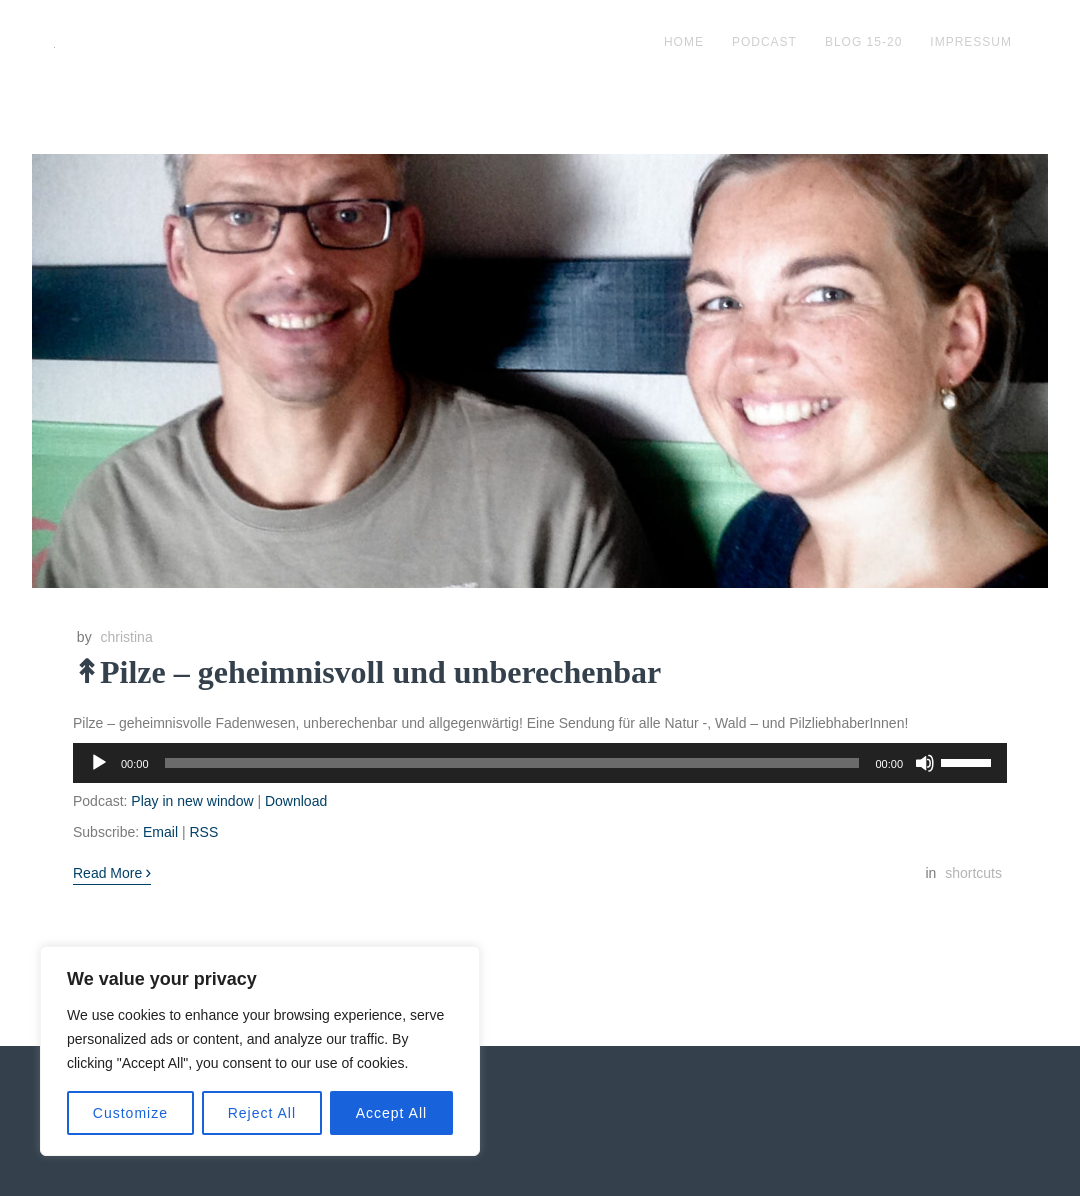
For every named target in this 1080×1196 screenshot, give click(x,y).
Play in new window (192, 801)
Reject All (262, 1113)
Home (684, 42)
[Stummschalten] (925, 763)
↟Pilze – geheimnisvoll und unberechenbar (367, 672)
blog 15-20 (863, 42)
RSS (203, 832)
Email (160, 832)
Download (296, 801)
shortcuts (973, 873)
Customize (130, 1113)
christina (127, 637)
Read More (112, 872)
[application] (540, 763)
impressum (971, 42)
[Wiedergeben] (99, 763)
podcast (764, 42)
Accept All (391, 1113)
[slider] (512, 763)
